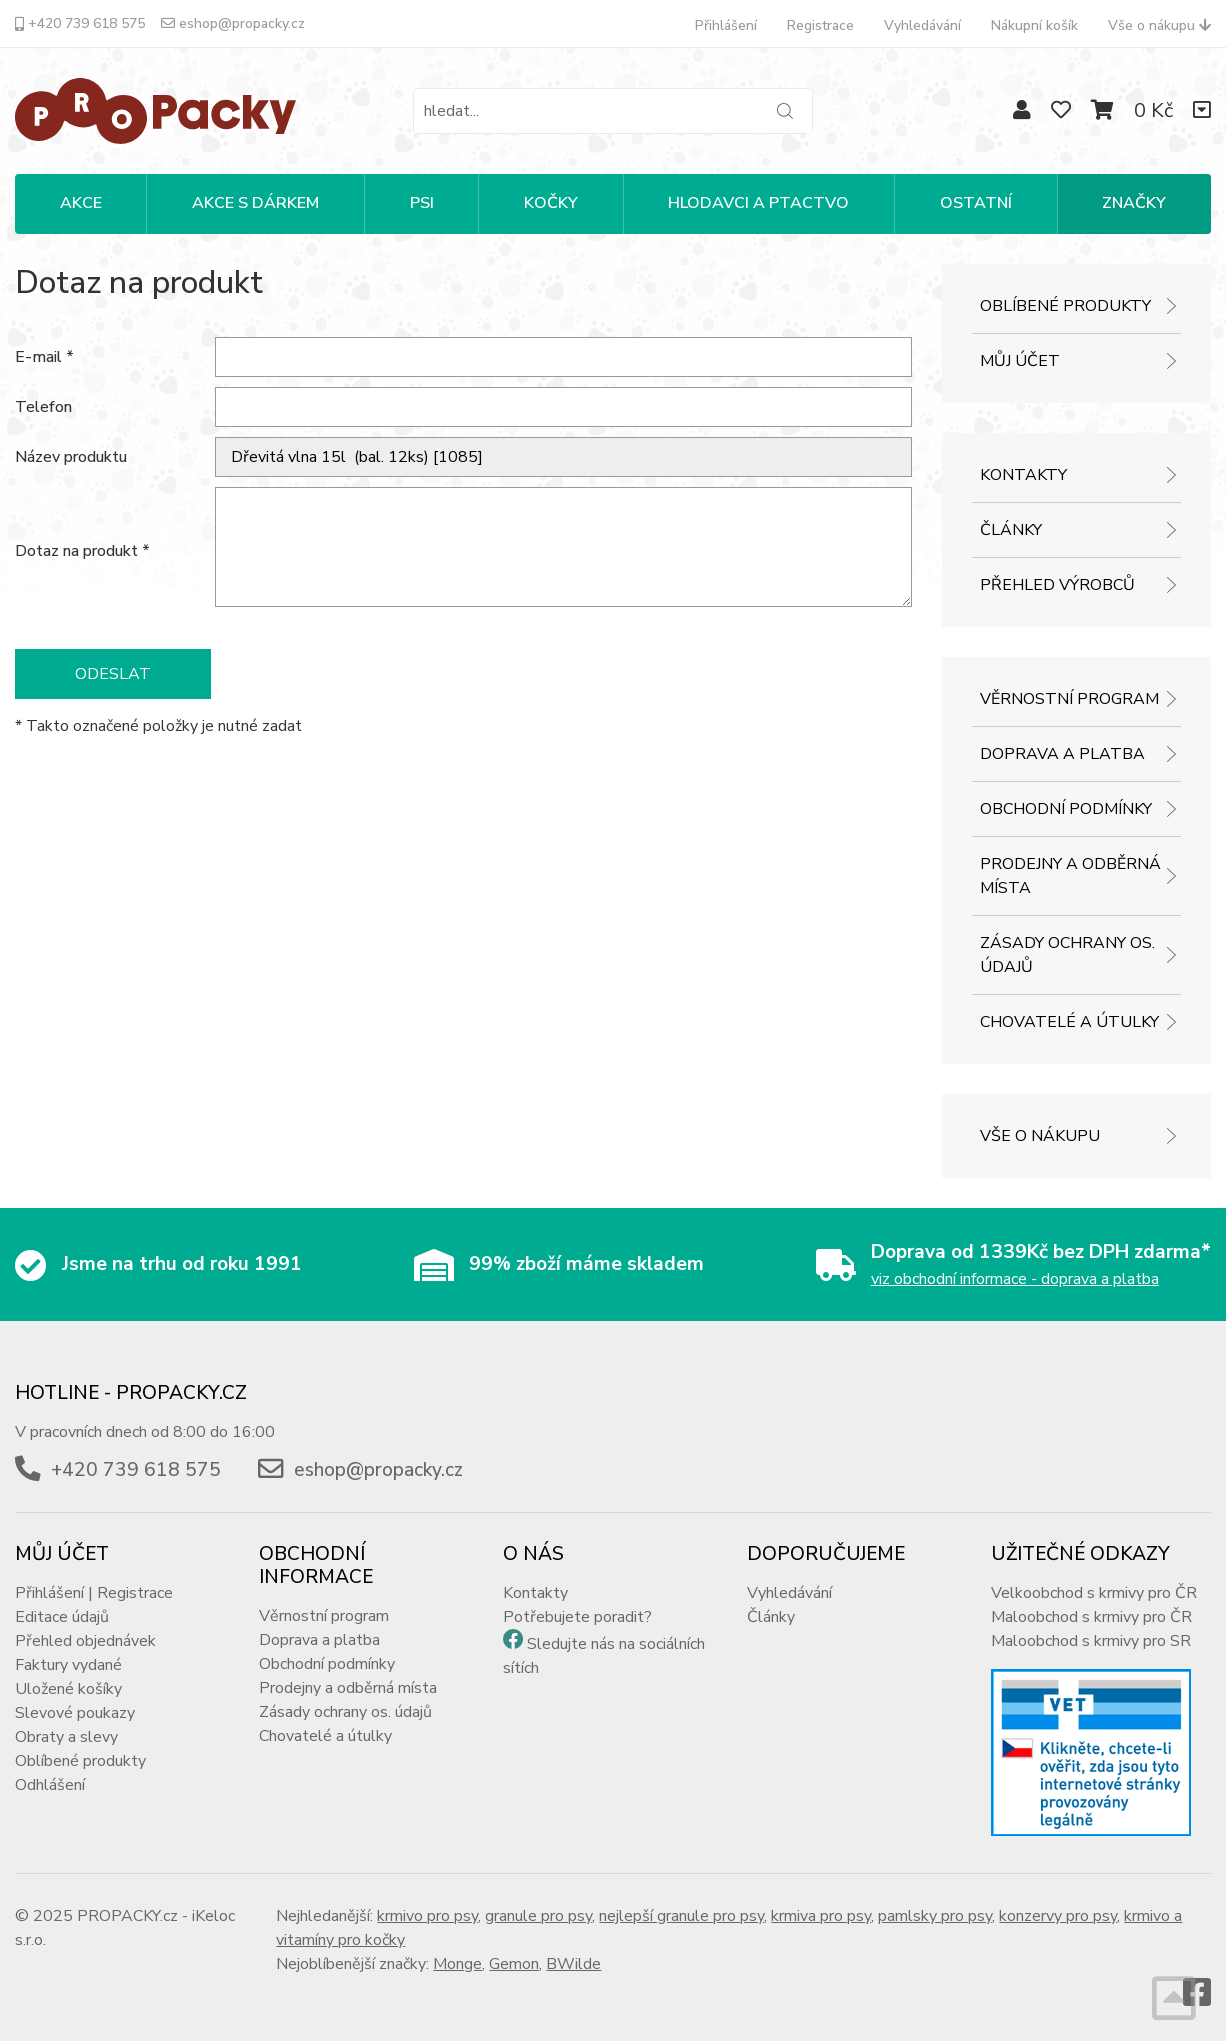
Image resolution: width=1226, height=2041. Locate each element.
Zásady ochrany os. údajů (1067, 955)
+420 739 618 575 (80, 23)
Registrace (820, 25)
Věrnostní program (1069, 699)
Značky (1134, 203)
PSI (422, 203)
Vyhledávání (922, 25)
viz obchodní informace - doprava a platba (1015, 1279)
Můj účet (1020, 361)
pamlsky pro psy (935, 1916)
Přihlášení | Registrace (94, 1593)
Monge (457, 1964)
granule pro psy (538, 1916)
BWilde (573, 1964)
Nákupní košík (1034, 25)
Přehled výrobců (1057, 585)
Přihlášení (726, 25)
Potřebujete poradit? (577, 1617)
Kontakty (1023, 475)
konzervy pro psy (1058, 1916)
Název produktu (71, 457)
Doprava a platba (1062, 754)
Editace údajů (62, 1617)
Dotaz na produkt (82, 551)
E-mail (44, 357)
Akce (81, 203)
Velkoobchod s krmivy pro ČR (1094, 1593)
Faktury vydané (68, 1665)
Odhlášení (50, 1785)
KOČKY (551, 203)
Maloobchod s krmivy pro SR (1091, 1641)
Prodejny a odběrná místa (1070, 876)
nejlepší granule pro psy (681, 1916)
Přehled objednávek (85, 1641)
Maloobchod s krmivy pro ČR (1091, 1617)
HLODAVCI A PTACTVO (758, 203)
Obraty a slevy (66, 1737)
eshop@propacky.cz (233, 23)
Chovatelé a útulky (1069, 1022)
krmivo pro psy (427, 1916)
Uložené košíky (68, 1689)
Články (1011, 530)
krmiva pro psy (821, 1916)
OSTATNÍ (976, 203)
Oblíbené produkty (1065, 306)
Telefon (43, 407)
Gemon (514, 1964)
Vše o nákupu (1159, 25)
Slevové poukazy (75, 1713)
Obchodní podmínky (1066, 809)
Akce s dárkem (255, 203)
